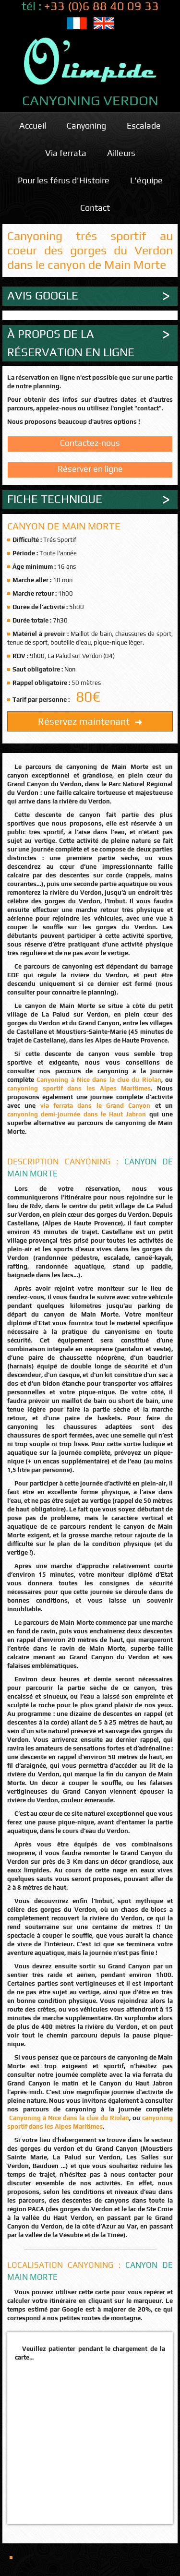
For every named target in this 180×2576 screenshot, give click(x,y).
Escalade (144, 125)
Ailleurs (121, 153)
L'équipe (146, 180)
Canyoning (86, 125)
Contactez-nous (90, 443)
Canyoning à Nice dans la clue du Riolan (98, 1079)
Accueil (32, 125)
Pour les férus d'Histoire (63, 180)
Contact (95, 208)
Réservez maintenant (90, 721)
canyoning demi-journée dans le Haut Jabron (76, 1114)
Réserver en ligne (90, 469)
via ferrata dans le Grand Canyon (95, 1105)
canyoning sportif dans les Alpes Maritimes (79, 1088)
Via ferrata (65, 153)
